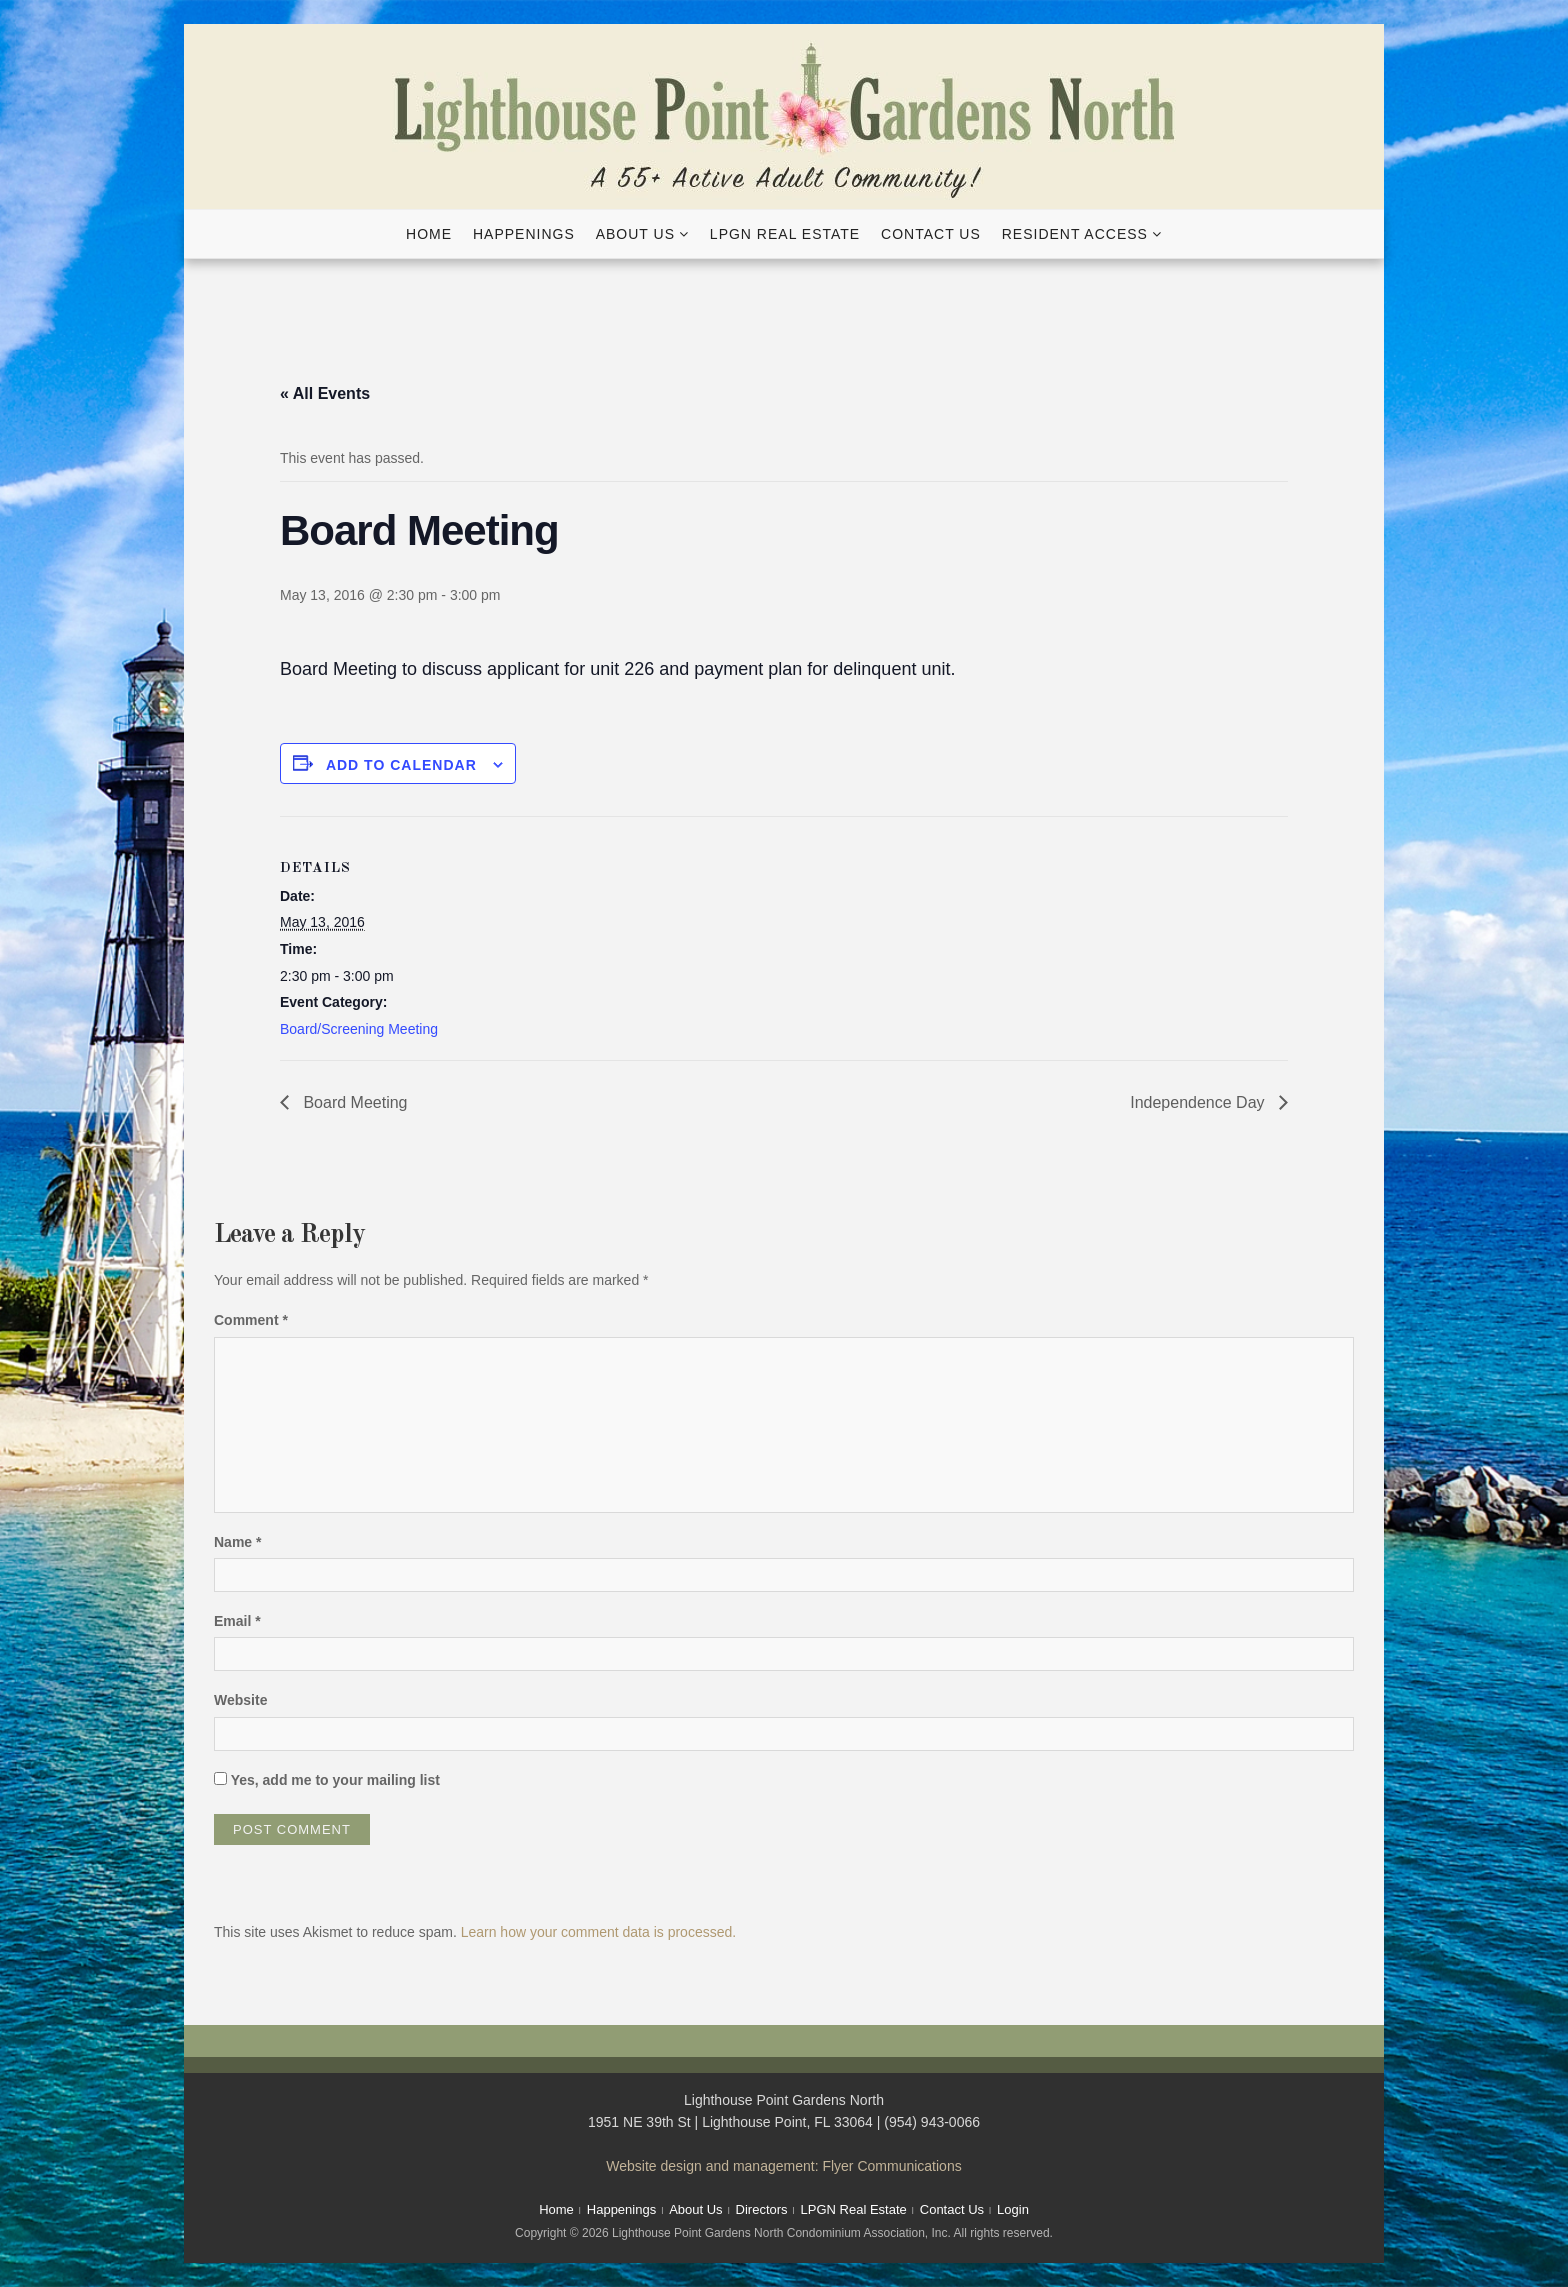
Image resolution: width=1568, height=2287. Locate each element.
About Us (635, 234)
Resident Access (1075, 234)
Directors (762, 2209)
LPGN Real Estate (785, 234)
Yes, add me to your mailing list (327, 1780)
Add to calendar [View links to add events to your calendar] (401, 765)
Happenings (524, 234)
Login (1013, 2209)
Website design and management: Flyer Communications (783, 2166)
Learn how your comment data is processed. (598, 1932)
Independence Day (1199, 1102)
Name (237, 1542)
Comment (251, 1320)
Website (240, 1700)
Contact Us (931, 234)
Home (429, 234)
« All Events (325, 393)
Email (237, 1621)
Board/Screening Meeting (359, 1029)
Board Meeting (353, 1102)
